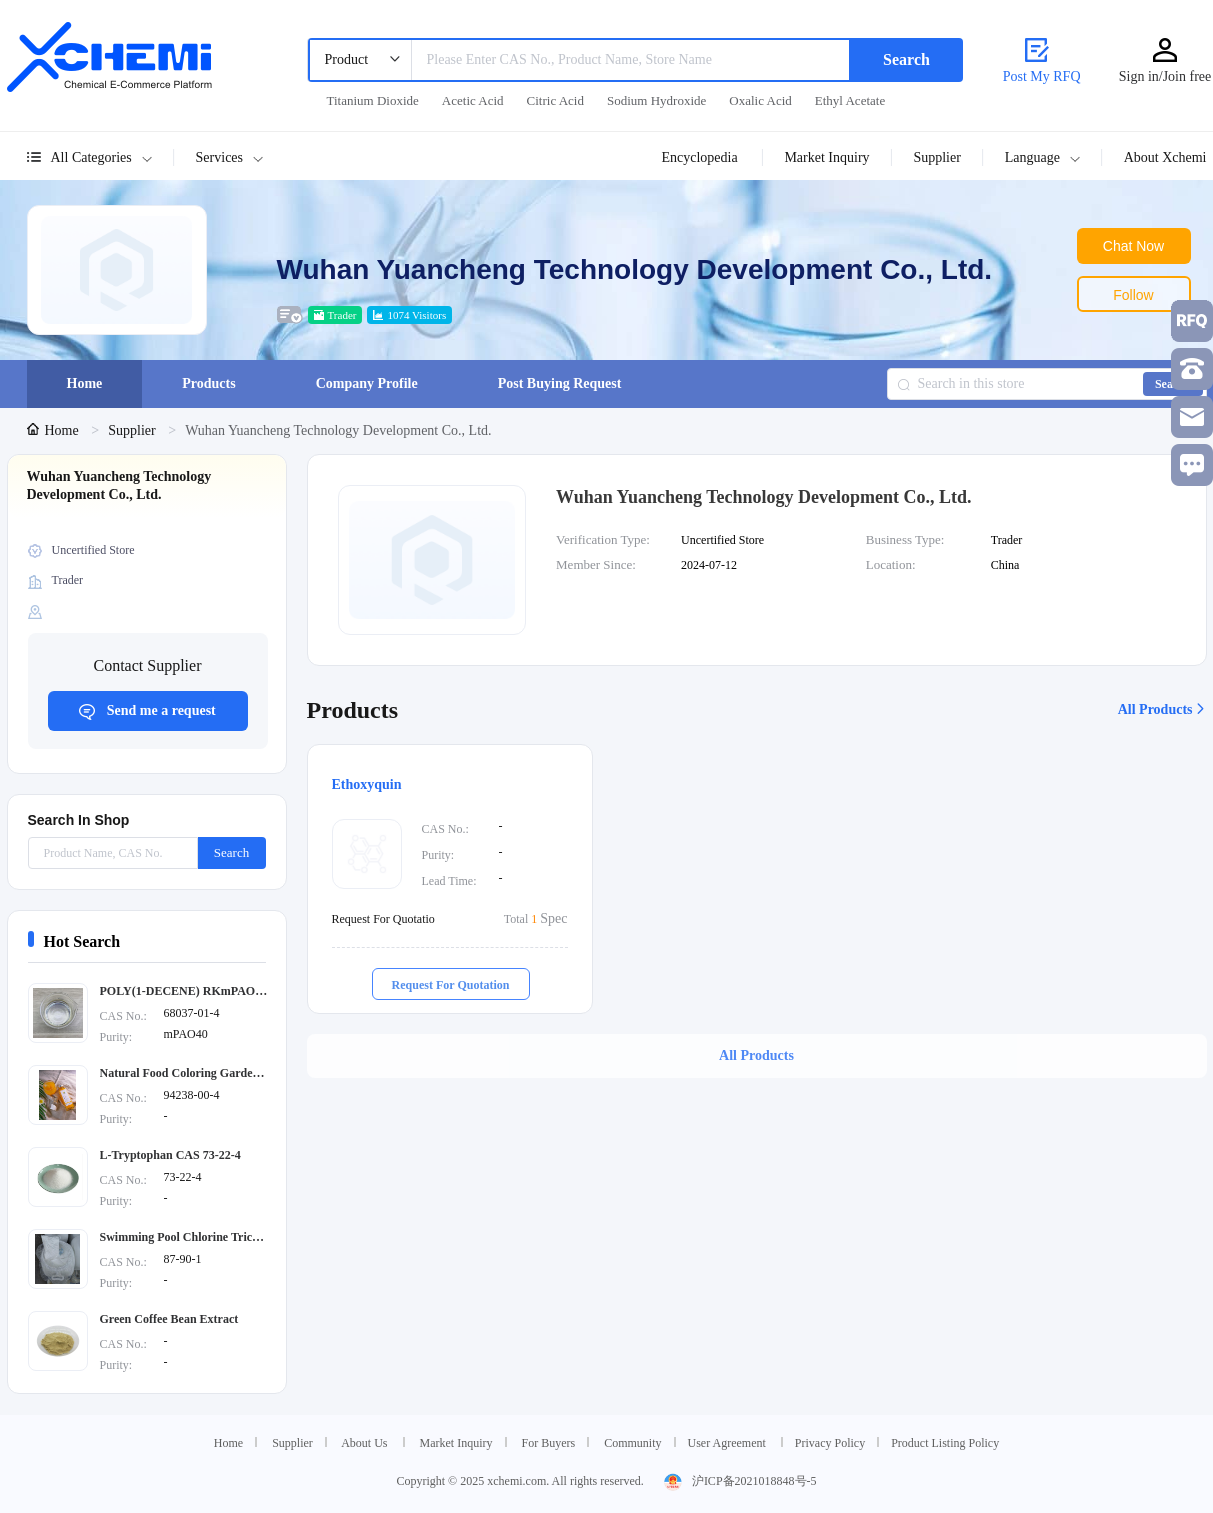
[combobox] (579, 60)
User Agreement (728, 1443)
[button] (239, 157)
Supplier (133, 430)
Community (632, 1443)
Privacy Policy (830, 1443)
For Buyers (549, 1443)
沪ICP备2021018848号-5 (740, 1481)
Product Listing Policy (945, 1443)
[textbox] (631, 60)
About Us (364, 1443)
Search (906, 59)
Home (55, 430)
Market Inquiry (456, 1443)
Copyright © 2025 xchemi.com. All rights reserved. (519, 1481)
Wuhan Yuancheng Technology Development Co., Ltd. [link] (338, 430)
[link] (55, 430)
